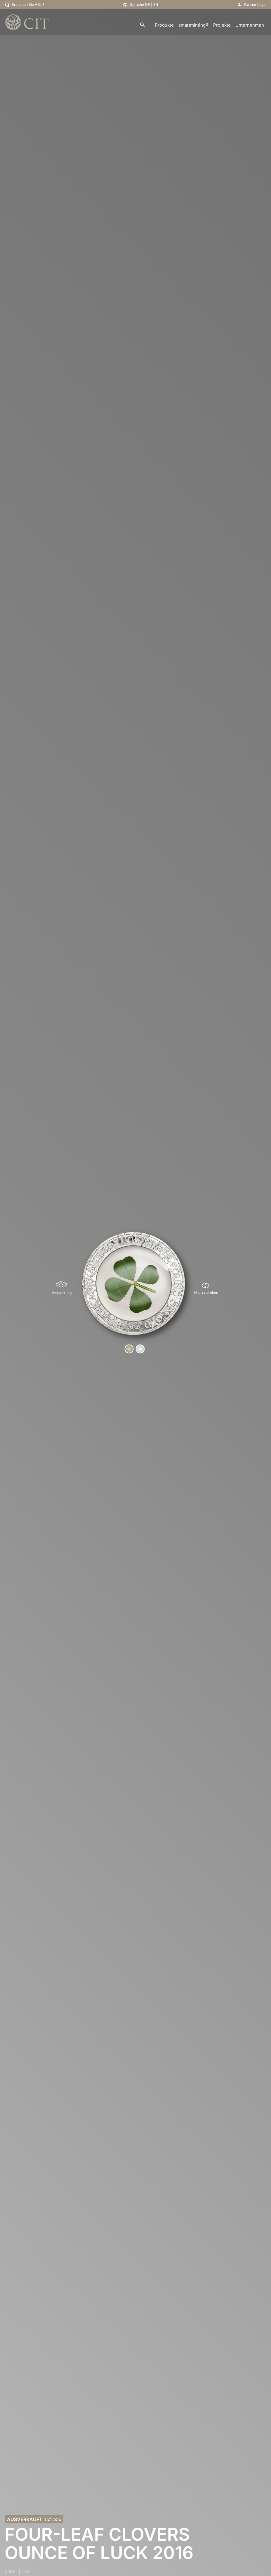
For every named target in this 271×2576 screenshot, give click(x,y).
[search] (142, 25)
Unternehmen (249, 25)
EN (155, 4)
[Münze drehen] (206, 1288)
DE (147, 4)
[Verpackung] (62, 1288)
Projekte (222, 25)
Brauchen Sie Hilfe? (28, 4)
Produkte (164, 25)
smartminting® (193, 25)
